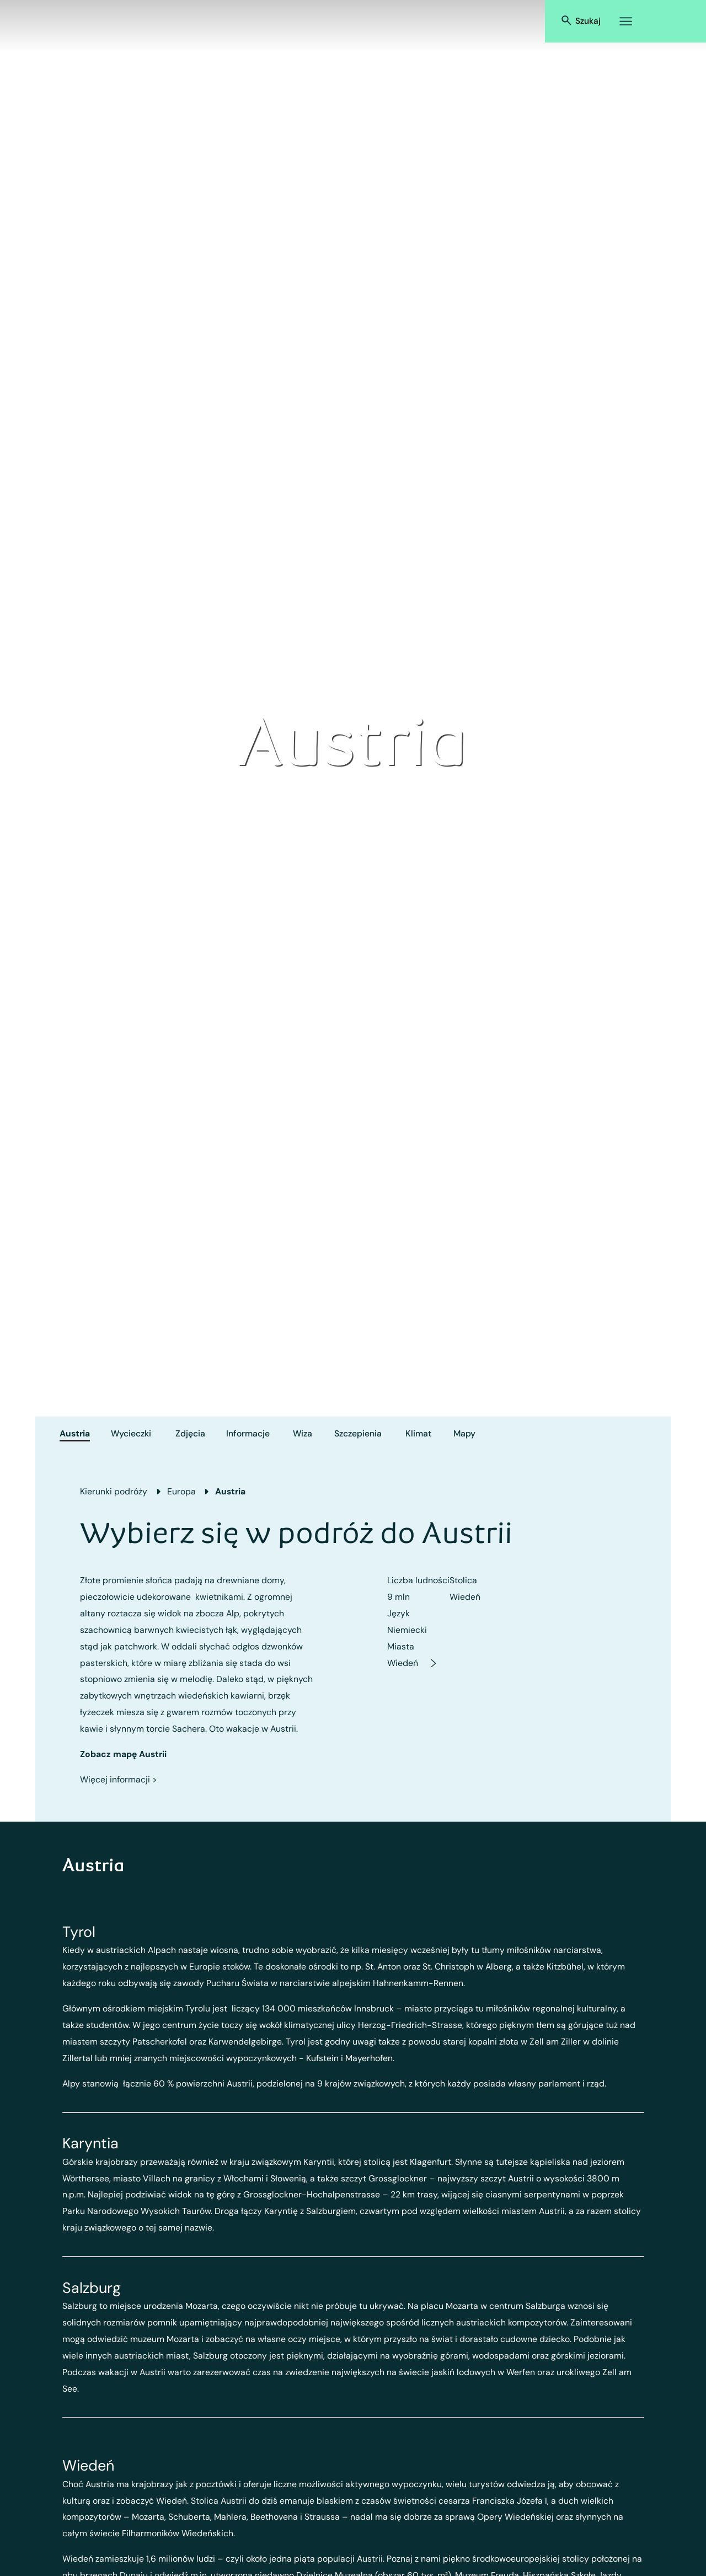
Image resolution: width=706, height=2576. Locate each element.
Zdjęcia (190, 1433)
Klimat (418, 1433)
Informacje (248, 1433)
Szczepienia (358, 1433)
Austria (75, 1433)
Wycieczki (131, 1433)
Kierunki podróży (113, 1491)
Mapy (464, 1433)
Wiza (302, 1433)
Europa (181, 1491)
